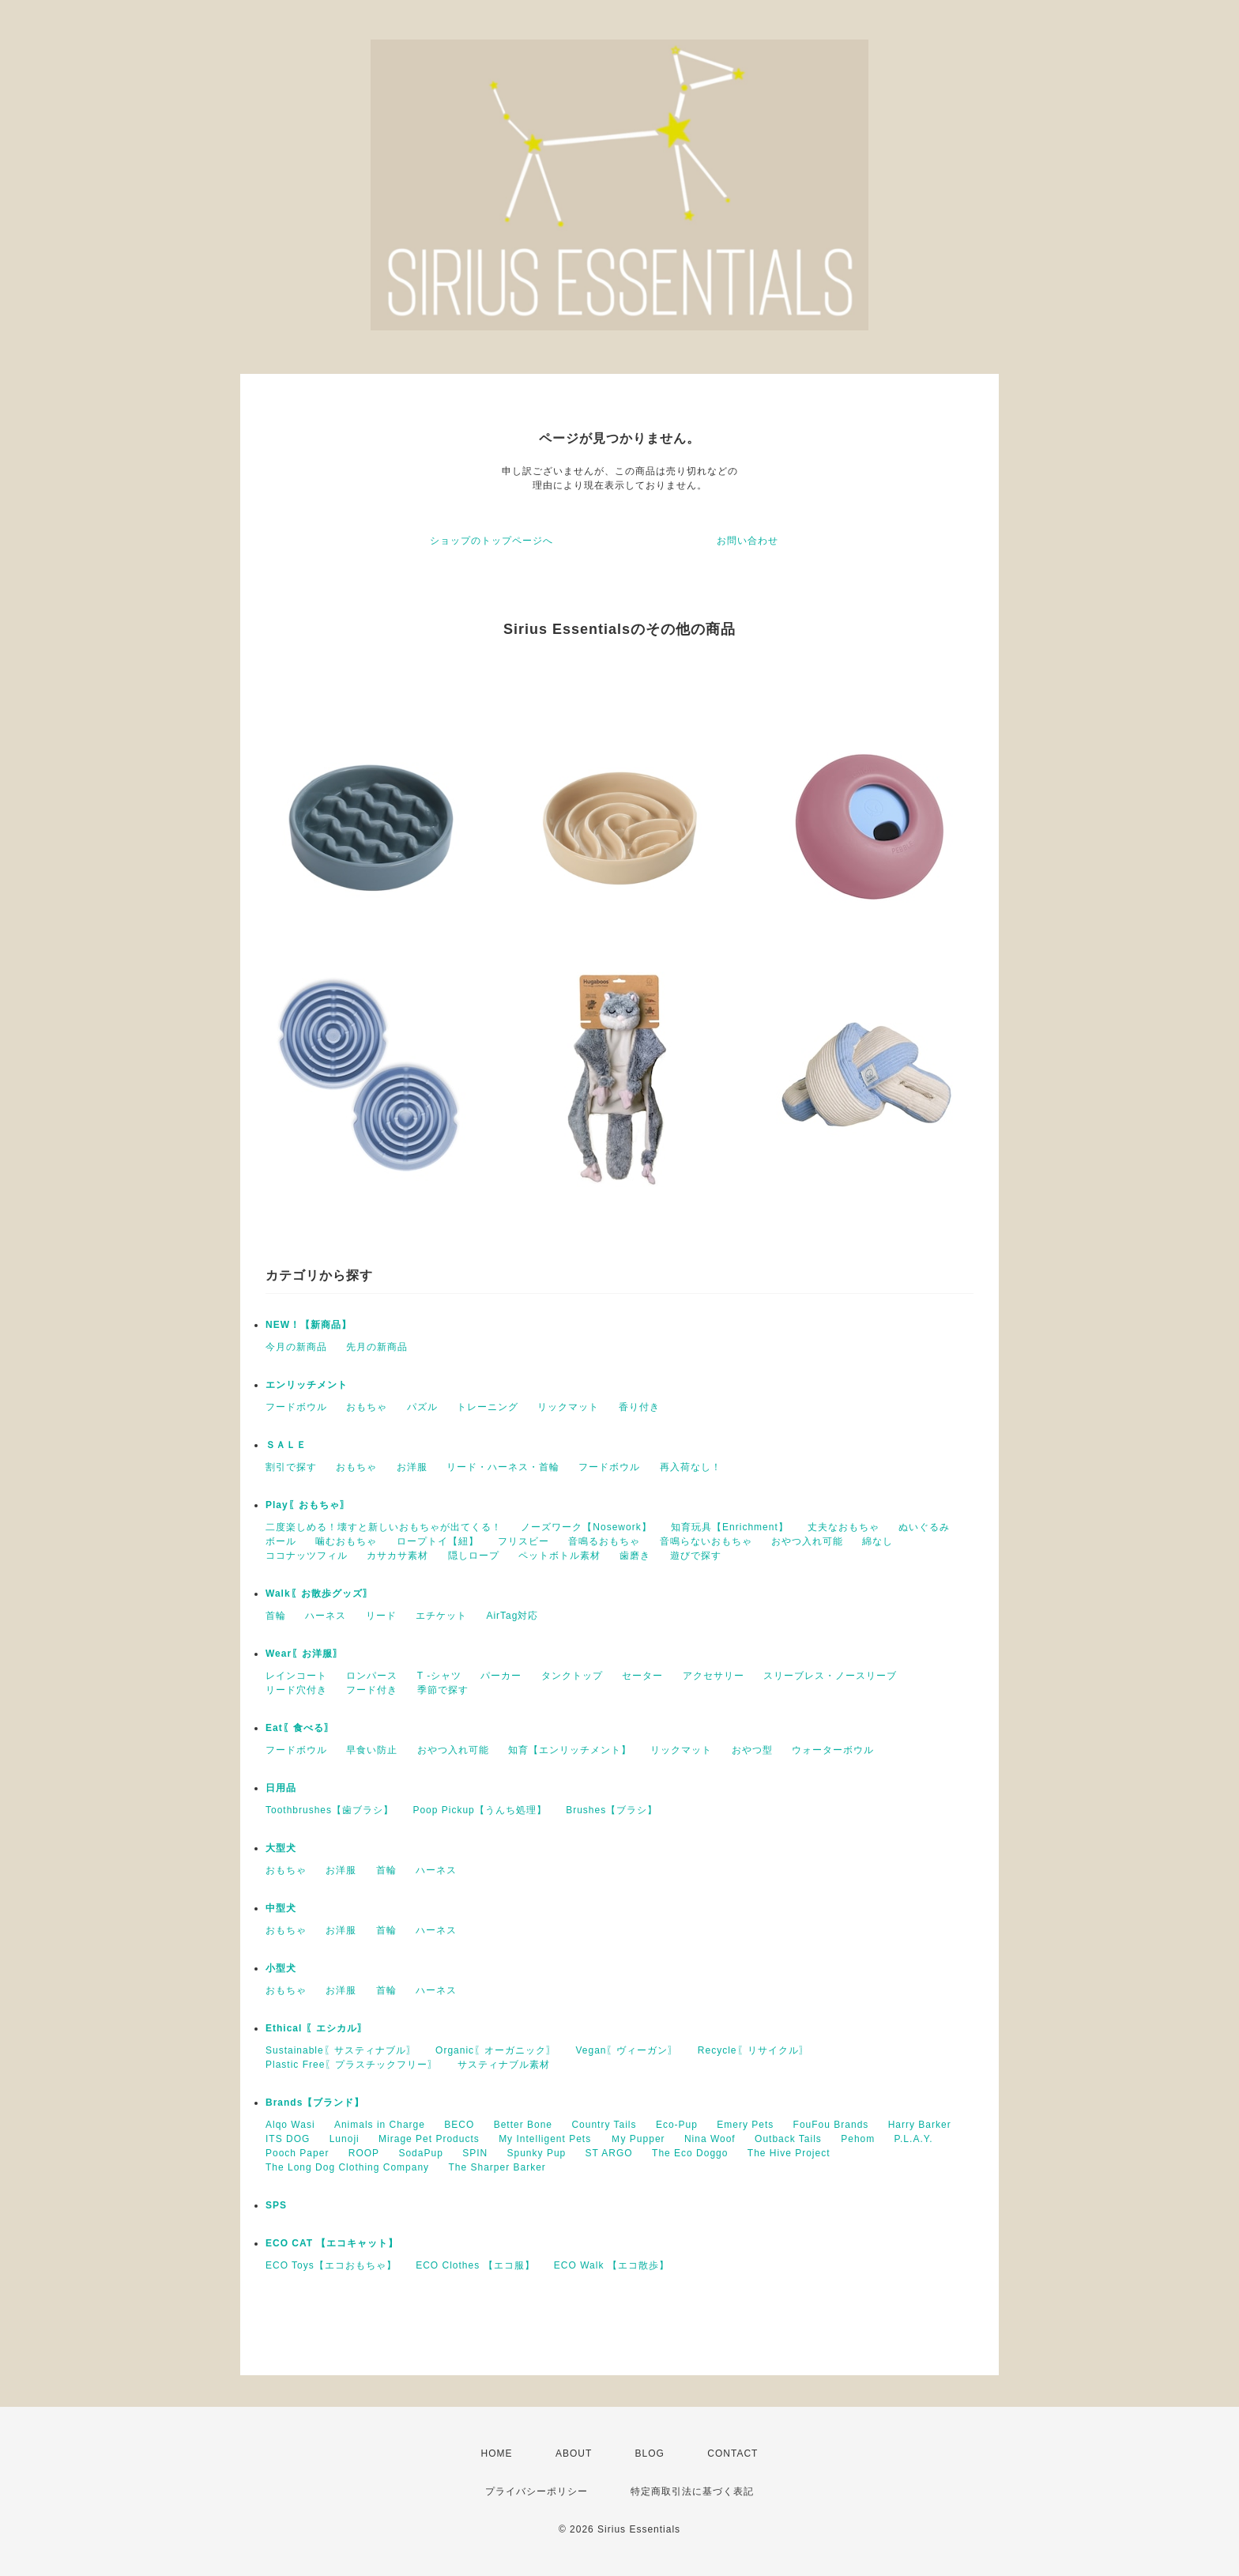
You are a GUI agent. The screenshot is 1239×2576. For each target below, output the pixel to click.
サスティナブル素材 (504, 2064)
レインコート (296, 1675)
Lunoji (345, 2138)
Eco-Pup (677, 2124)
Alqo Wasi (290, 2124)
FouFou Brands (831, 2124)
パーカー (501, 1675)
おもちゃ (366, 1406)
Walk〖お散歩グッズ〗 (319, 1593)
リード (381, 1615)
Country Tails (603, 2124)
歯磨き (635, 1555)
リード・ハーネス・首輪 (502, 1467)
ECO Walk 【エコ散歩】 (611, 2265)
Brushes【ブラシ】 (611, 1810)
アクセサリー (713, 1675)
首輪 (276, 1615)
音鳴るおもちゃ (604, 1541)
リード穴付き (296, 1689)
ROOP (363, 2153)
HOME (497, 2453)
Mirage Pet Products (429, 2138)
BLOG (650, 2453)
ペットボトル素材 (559, 1555)
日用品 (281, 1787)
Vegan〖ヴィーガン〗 (626, 2050)
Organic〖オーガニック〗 (495, 2050)
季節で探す (443, 1689)
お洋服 (412, 1467)
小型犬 (281, 1968)
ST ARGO (609, 2153)
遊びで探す (695, 1555)
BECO (459, 2124)
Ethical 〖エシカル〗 (316, 2028)
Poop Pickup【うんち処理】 (479, 1810)
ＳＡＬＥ (286, 1444)
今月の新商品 (296, 1346)
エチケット (441, 1615)
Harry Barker (919, 2124)
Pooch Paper (297, 2153)
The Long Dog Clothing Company (347, 2167)
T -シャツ (439, 1675)
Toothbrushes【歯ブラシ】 (330, 1810)
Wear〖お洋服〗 (304, 1653)
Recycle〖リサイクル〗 (753, 2050)
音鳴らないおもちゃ (706, 1541)
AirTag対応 (512, 1615)
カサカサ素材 (397, 1555)
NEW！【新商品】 (309, 1324)
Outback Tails (788, 2138)
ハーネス (325, 1615)
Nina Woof (710, 2138)
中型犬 (281, 1908)
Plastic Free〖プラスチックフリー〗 (352, 2064)
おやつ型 (752, 1750)
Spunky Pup (537, 2153)
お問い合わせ (747, 540)
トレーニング (487, 1406)
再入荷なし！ (690, 1467)
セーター (642, 1675)
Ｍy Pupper (638, 2138)
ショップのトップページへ (491, 540)
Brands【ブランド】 (315, 2102)
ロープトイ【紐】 (438, 1541)
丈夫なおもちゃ (843, 1527)
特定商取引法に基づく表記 (692, 2491)
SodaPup (420, 2153)
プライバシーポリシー (536, 2491)
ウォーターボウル (833, 1750)
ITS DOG (288, 2138)
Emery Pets (745, 2124)
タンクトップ (572, 1675)
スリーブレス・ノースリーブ (830, 1675)
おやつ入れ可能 (807, 1541)
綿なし (877, 1541)
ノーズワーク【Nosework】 (586, 1527)
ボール (281, 1541)
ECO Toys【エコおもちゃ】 (331, 2265)
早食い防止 (371, 1750)
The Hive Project (789, 2153)
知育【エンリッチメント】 (569, 1750)
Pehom (858, 2138)
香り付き (639, 1406)
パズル (422, 1406)
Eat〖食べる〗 (300, 1727)
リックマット (568, 1406)
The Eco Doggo (690, 2153)
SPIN (475, 2153)
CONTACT (732, 2453)
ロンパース (371, 1675)
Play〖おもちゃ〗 (308, 1505)
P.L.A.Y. (913, 2138)
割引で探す (291, 1467)
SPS (276, 2205)
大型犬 (281, 1848)
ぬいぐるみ (924, 1527)
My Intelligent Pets (545, 2138)
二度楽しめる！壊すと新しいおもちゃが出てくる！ (384, 1527)
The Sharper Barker (496, 2167)
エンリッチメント (307, 1384)
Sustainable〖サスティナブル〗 (341, 2050)
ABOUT (573, 2453)
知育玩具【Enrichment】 (730, 1527)
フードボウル (296, 1406)
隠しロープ (473, 1555)
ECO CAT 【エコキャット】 (332, 2243)
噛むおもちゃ (346, 1541)
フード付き (371, 1689)
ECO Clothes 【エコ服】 (475, 2265)
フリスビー (523, 1541)
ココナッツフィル (307, 1555)
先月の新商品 (377, 1346)
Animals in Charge (379, 2124)
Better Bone (523, 2124)
